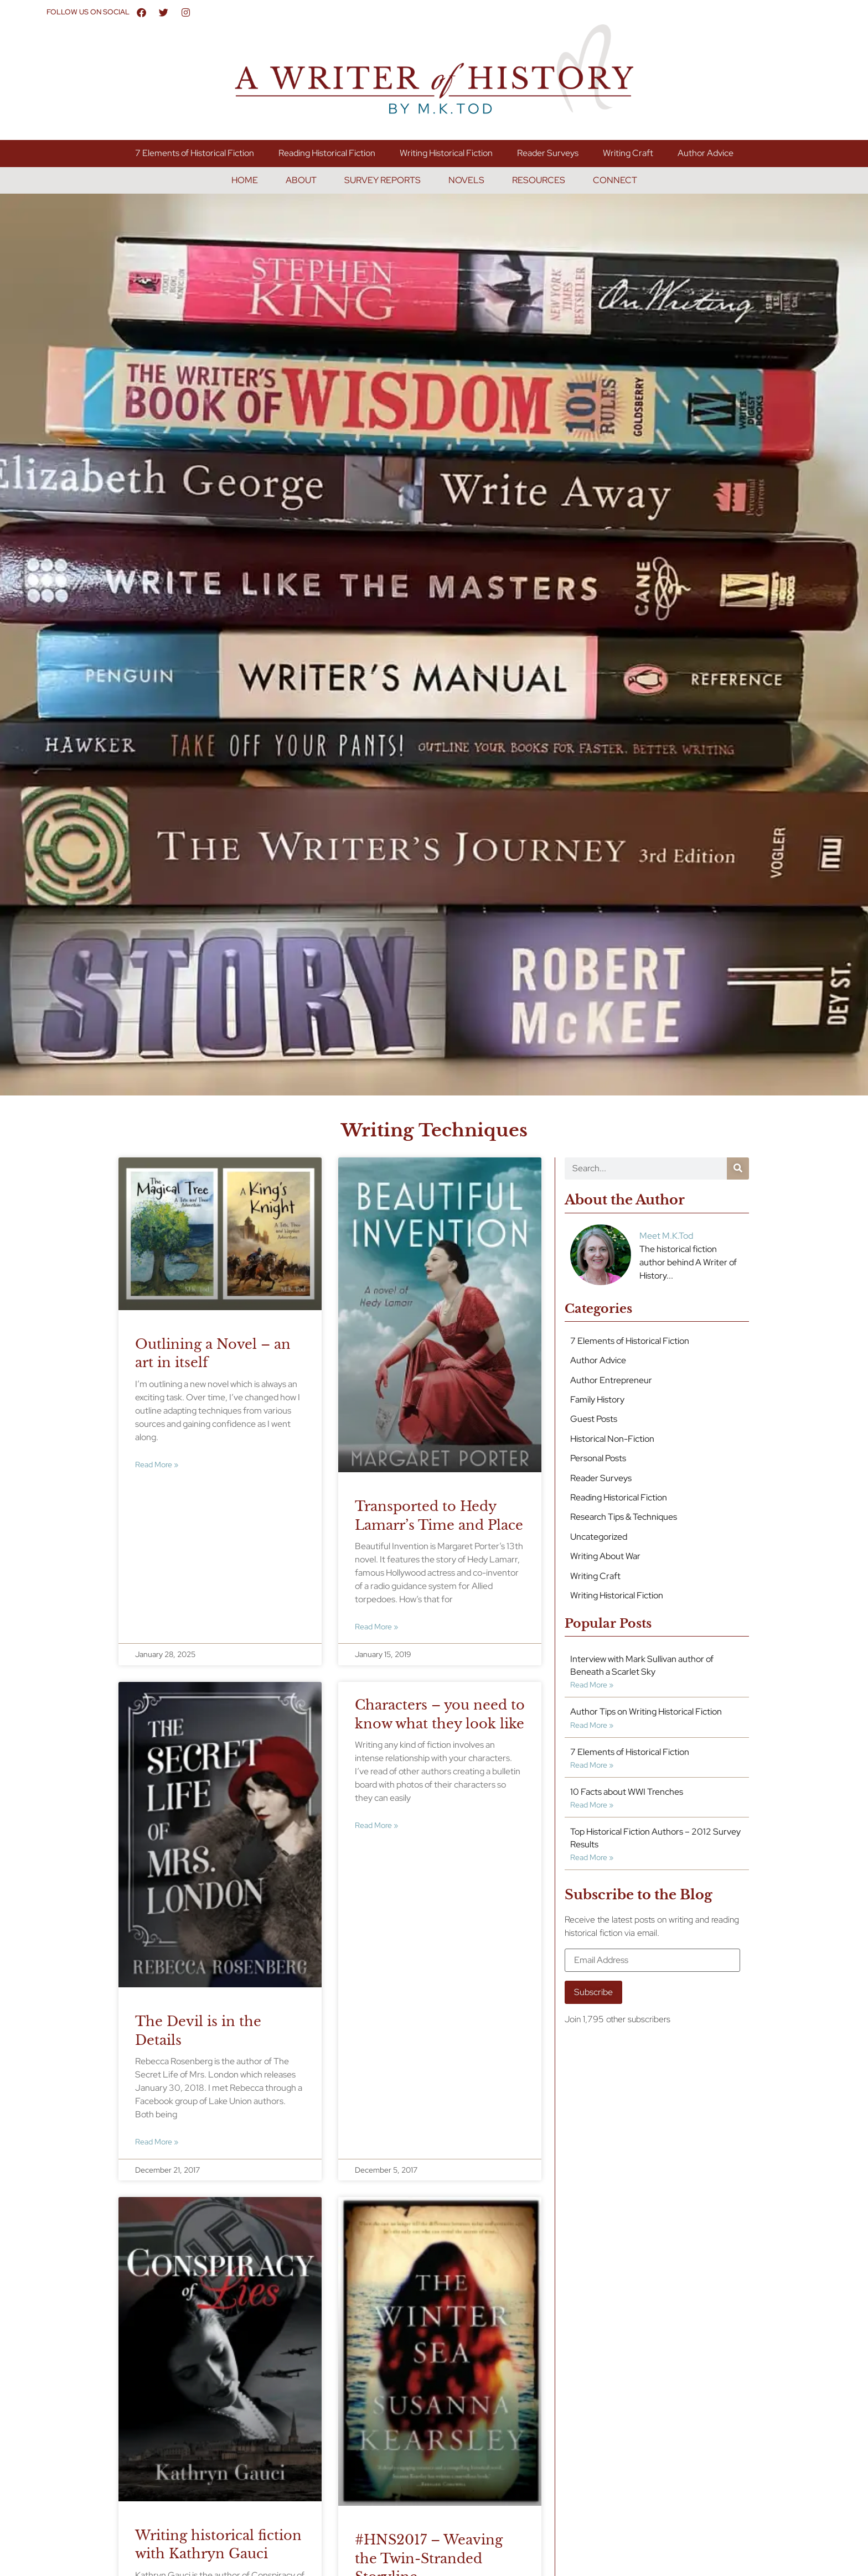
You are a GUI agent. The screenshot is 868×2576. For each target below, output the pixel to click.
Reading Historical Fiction (326, 153)
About (301, 180)
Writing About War (605, 1556)
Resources (538, 180)
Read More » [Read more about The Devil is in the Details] (156, 2141)
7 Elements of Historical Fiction (194, 153)
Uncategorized (598, 1537)
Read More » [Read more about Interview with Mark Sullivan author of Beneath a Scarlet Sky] (591, 1684)
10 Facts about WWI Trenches (626, 1792)
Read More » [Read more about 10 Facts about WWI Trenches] (591, 1804)
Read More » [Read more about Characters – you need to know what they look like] (376, 1825)
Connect (615, 180)
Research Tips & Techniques (623, 1517)
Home (244, 180)
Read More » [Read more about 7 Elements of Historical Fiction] (591, 1764)
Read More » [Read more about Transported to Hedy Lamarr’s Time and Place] (376, 1626)
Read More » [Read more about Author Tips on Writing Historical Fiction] (591, 1725)
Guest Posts (593, 1419)
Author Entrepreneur (611, 1380)
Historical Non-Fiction (612, 1439)
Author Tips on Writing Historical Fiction (646, 1711)
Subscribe (593, 1992)
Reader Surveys (547, 153)
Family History (597, 1399)
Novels (466, 180)
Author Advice (705, 153)
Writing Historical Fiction (446, 153)
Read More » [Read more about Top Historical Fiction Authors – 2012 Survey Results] (591, 1857)
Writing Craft (628, 153)
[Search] (738, 1168)
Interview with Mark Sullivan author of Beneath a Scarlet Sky (642, 1665)
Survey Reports (382, 180)
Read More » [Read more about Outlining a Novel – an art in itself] (156, 1464)
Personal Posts (598, 1458)
